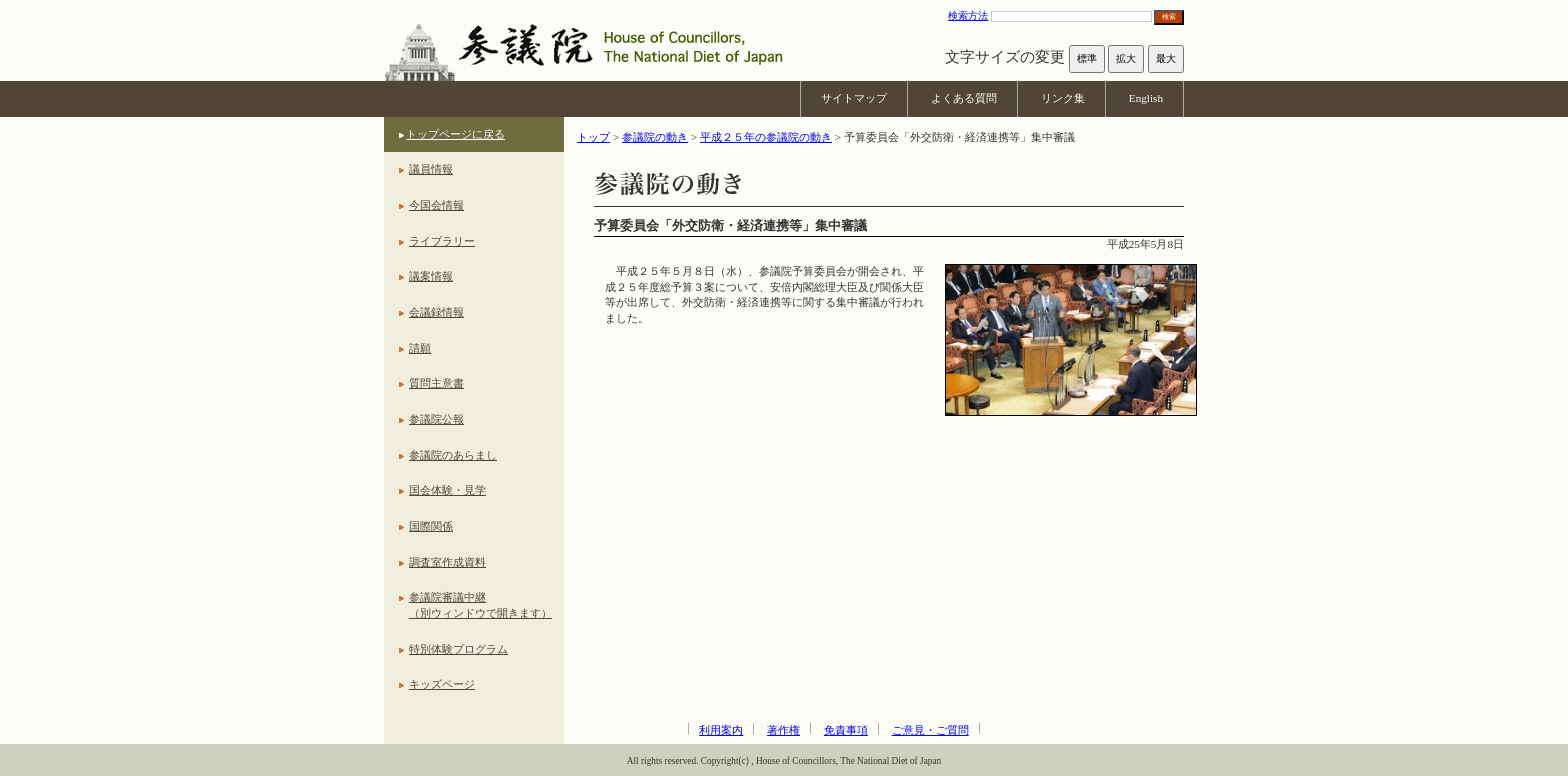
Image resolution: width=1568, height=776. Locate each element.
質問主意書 (436, 383)
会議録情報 (436, 312)
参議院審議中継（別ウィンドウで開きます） (480, 605)
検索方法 (968, 15)
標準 (1087, 58)
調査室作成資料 (447, 562)
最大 (1166, 58)
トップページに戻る (455, 134)
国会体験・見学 (447, 490)
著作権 (783, 730)
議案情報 (431, 276)
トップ (593, 137)
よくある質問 (964, 98)
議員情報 (431, 169)
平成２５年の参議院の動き (766, 137)
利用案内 (721, 730)
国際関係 (431, 526)
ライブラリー (442, 241)
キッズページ (442, 684)
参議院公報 (436, 419)
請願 (420, 348)
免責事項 (846, 730)
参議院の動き (655, 137)
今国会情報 (436, 205)
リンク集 (1063, 98)
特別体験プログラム (458, 649)
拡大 (1126, 58)
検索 (1169, 16)
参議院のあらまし (453, 455)
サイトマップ (854, 98)
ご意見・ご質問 (930, 730)
